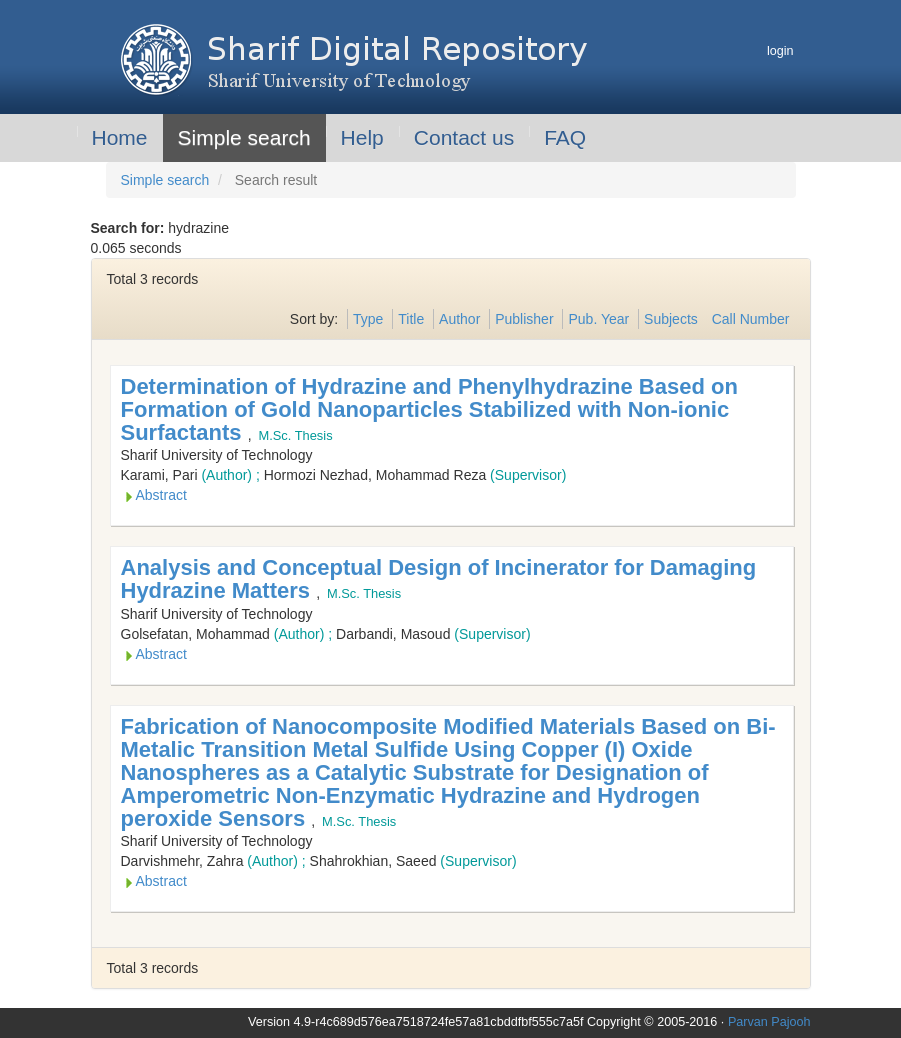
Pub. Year (598, 319)
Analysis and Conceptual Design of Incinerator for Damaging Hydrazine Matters (439, 579)
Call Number (751, 319)
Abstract (161, 495)
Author (459, 319)
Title (411, 319)
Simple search (244, 137)
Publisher (524, 319)
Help (362, 137)
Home (120, 137)
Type (368, 319)
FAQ (565, 137)
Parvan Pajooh (769, 1022)
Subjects (671, 319)
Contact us (464, 137)
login (780, 51)
